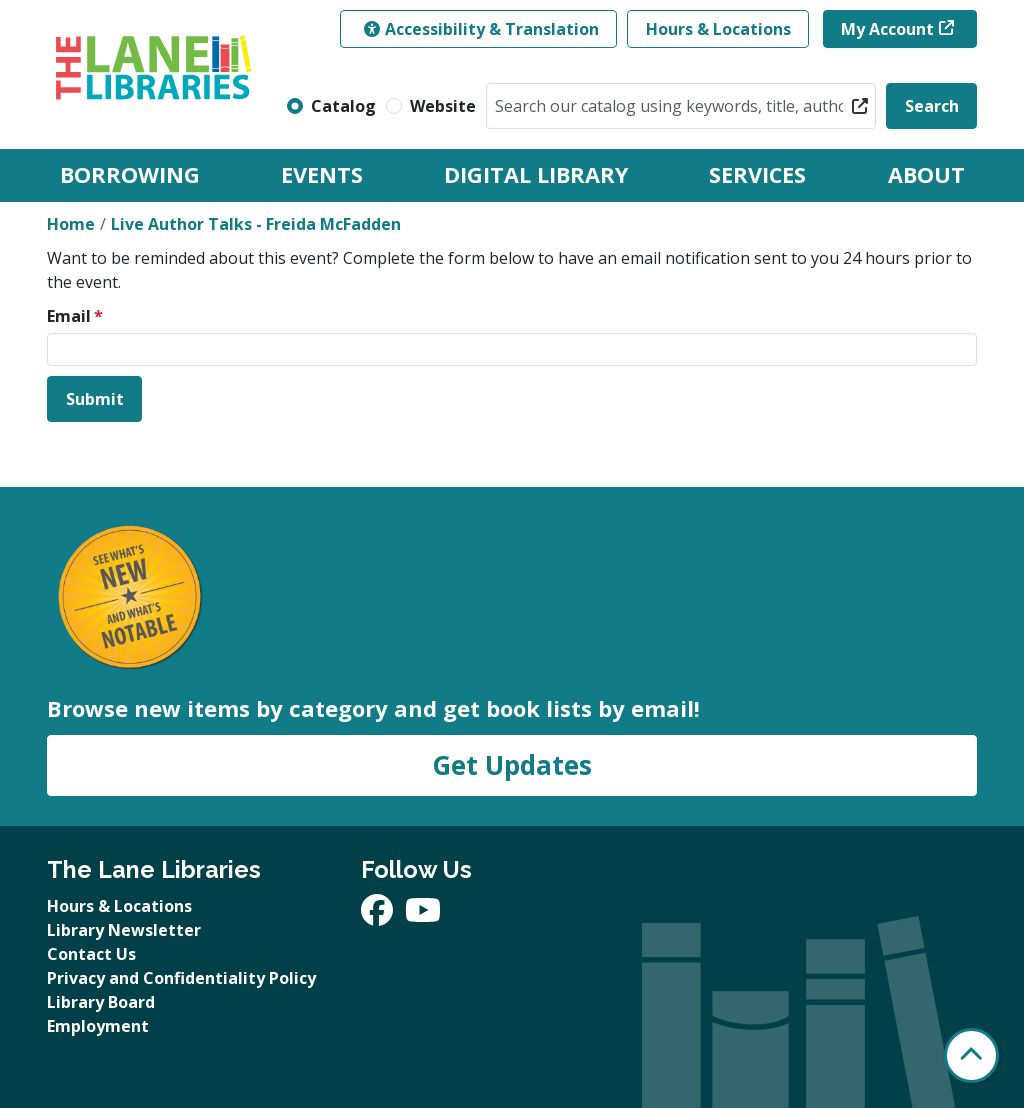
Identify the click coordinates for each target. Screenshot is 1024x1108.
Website (443, 106)
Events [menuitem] (322, 174)
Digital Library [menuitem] (536, 174)
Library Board (101, 1002)
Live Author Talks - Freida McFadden (256, 224)
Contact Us (91, 954)
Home (71, 224)
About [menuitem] (926, 174)
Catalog (343, 106)
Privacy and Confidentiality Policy (181, 978)
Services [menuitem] (757, 174)
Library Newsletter (124, 930)
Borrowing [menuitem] (130, 174)
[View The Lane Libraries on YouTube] (423, 916)
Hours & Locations (718, 29)
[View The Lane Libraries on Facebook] (379, 916)
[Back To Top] (971, 1055)
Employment (98, 1026)
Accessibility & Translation (481, 29)
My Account (887, 29)
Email (69, 316)
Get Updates (512, 765)
